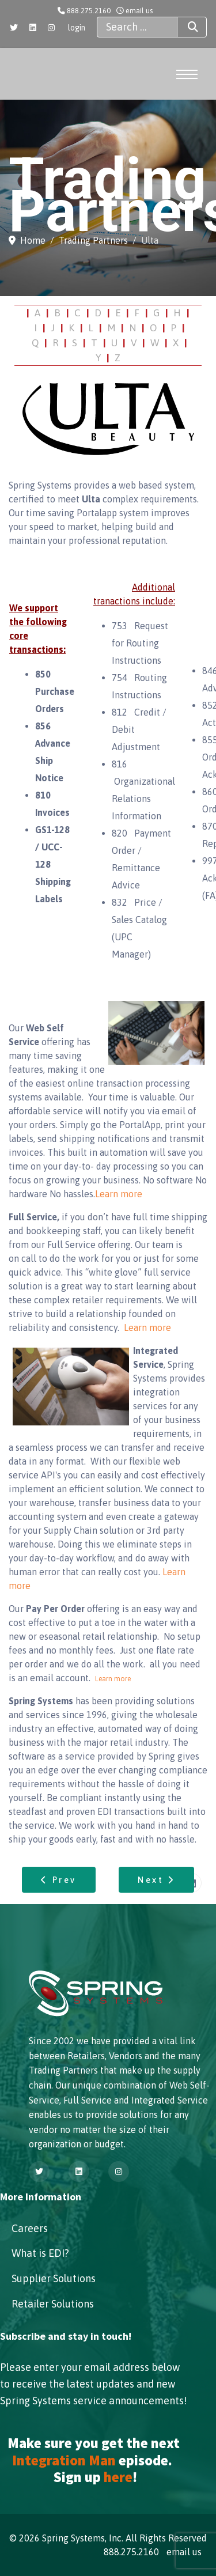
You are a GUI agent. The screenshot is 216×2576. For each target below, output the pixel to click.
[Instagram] (51, 27)
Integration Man (64, 2460)
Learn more (118, 1194)
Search (182, 27)
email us (139, 10)
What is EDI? (40, 2253)
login (76, 27)
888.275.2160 (89, 10)
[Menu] (186, 74)
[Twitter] (14, 27)
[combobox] (137, 27)
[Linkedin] (32, 27)
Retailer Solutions (53, 2304)
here (118, 2477)
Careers (30, 2228)
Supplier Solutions (54, 2278)
